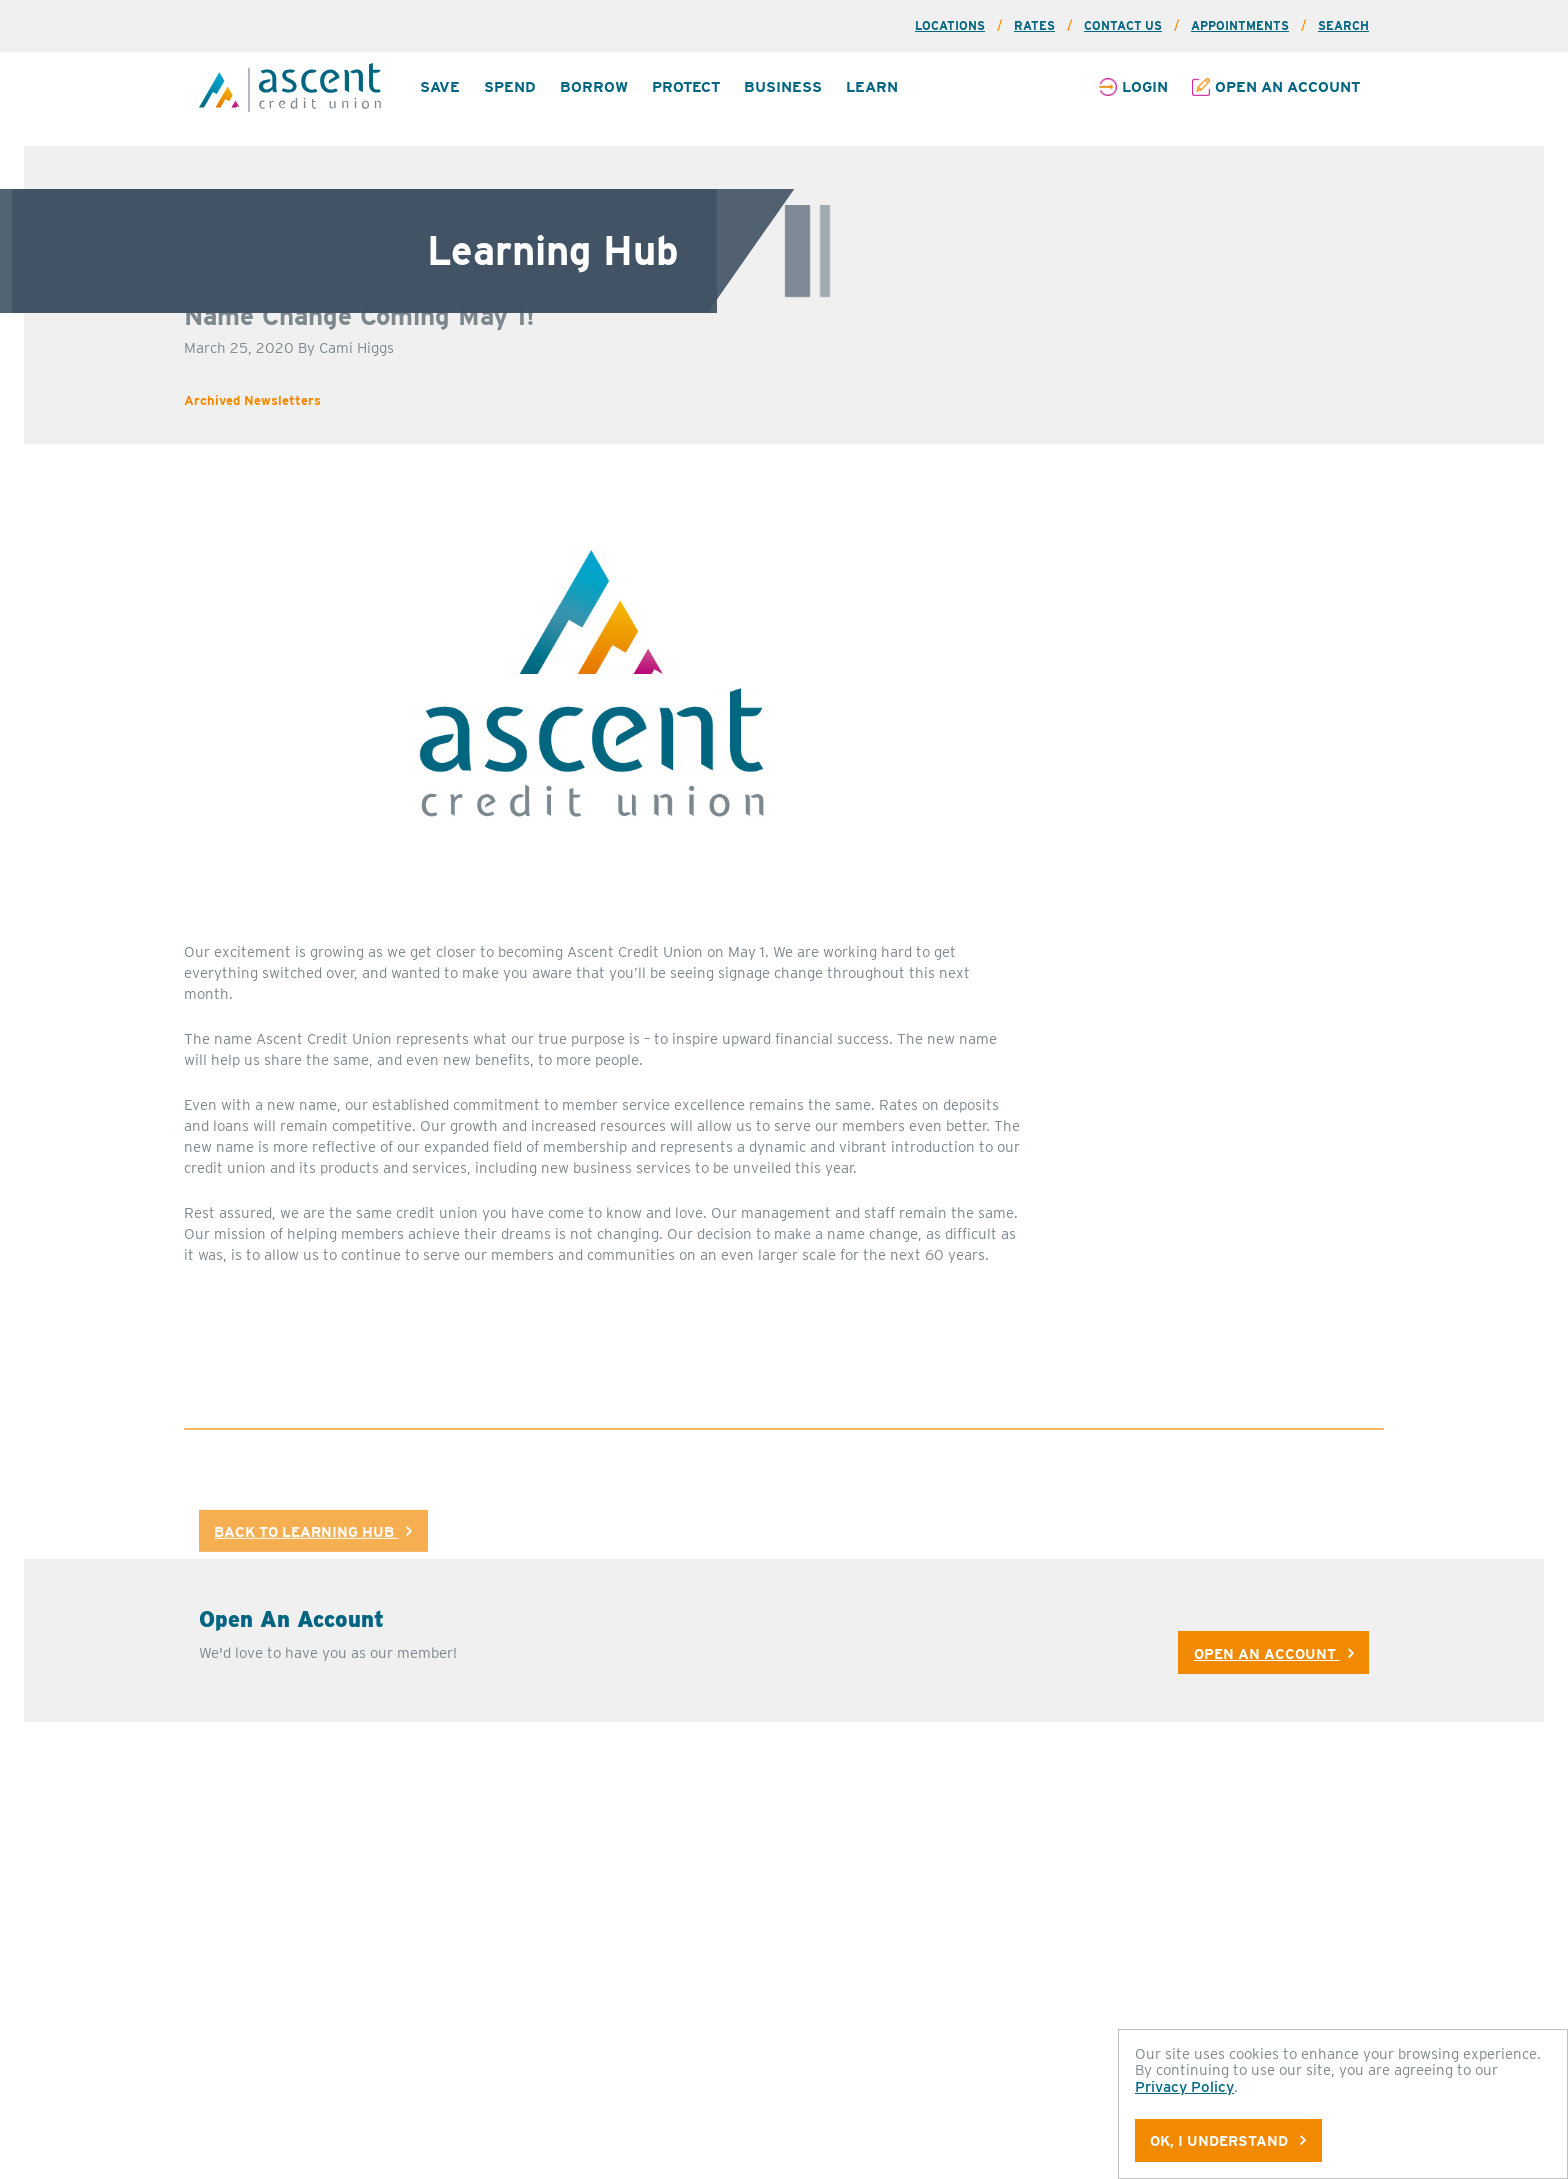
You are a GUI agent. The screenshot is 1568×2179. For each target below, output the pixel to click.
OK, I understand (1228, 2140)
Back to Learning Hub (313, 1551)
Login (1145, 87)
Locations (950, 25)
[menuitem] (440, 87)
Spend (510, 87)
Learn (872, 87)
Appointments (1240, 25)
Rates (1034, 25)
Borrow (594, 87)
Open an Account (1287, 87)
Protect (686, 87)
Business (783, 87)
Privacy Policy (1184, 2087)
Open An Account (1274, 1629)
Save (440, 87)
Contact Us (1123, 25)
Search (1343, 25)
